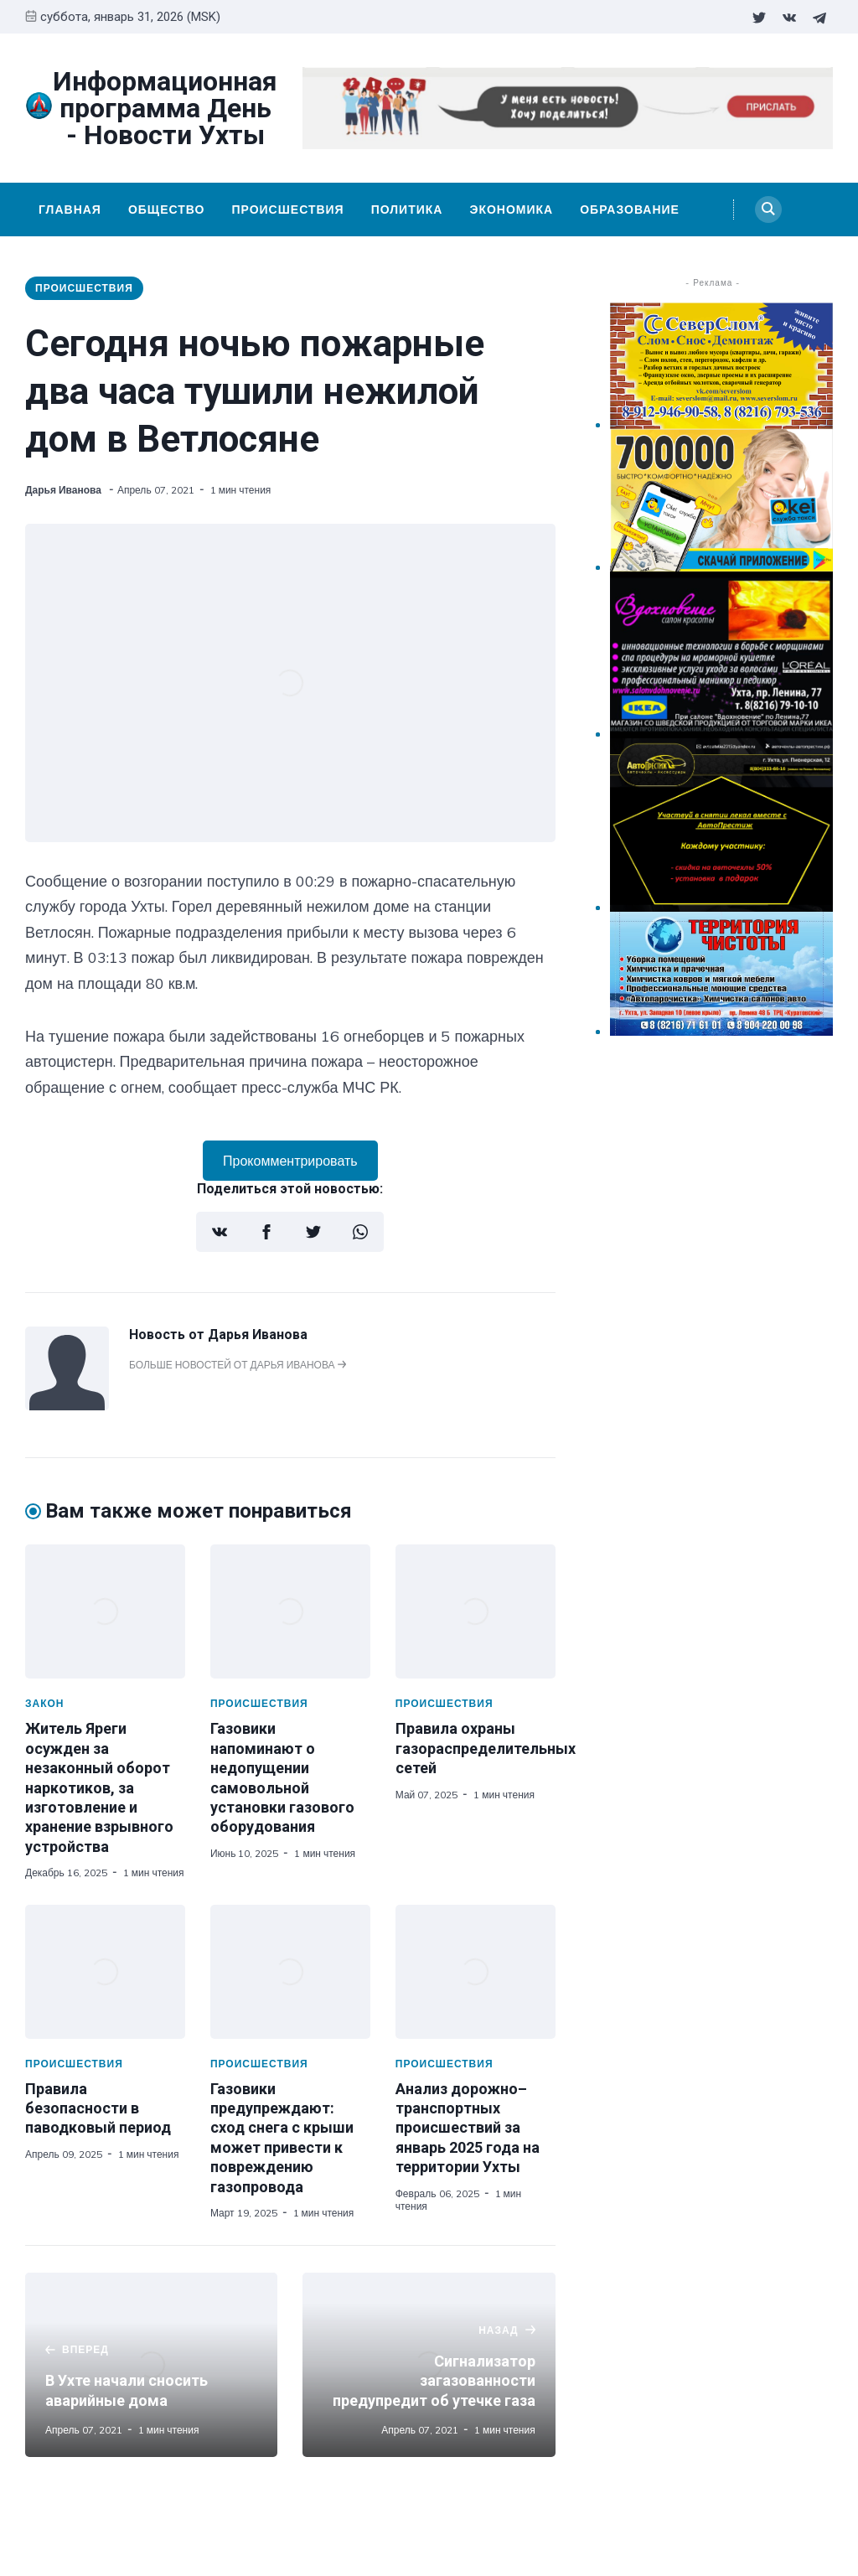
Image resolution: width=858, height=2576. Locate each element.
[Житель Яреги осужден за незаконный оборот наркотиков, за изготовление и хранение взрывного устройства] (105, 1611)
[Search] (768, 209)
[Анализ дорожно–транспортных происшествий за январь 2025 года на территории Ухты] (475, 1972)
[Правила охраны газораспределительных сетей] (475, 1611)
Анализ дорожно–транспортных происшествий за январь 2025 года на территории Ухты (467, 2128)
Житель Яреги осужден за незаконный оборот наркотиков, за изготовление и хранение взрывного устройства (99, 1787)
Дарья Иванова (64, 490)
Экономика (511, 209)
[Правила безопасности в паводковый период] (105, 1972)
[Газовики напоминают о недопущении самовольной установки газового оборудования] (290, 1611)
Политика (407, 209)
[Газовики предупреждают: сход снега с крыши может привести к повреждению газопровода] (290, 1972)
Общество (166, 209)
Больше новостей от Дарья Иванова (237, 1364)
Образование (630, 209)
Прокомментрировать (290, 1160)
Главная (70, 209)
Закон (45, 1703)
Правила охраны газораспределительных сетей (485, 1748)
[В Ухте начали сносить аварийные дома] (151, 2365)
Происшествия (287, 209)
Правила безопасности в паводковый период (98, 2108)
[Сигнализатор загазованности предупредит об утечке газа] (428, 2365)
